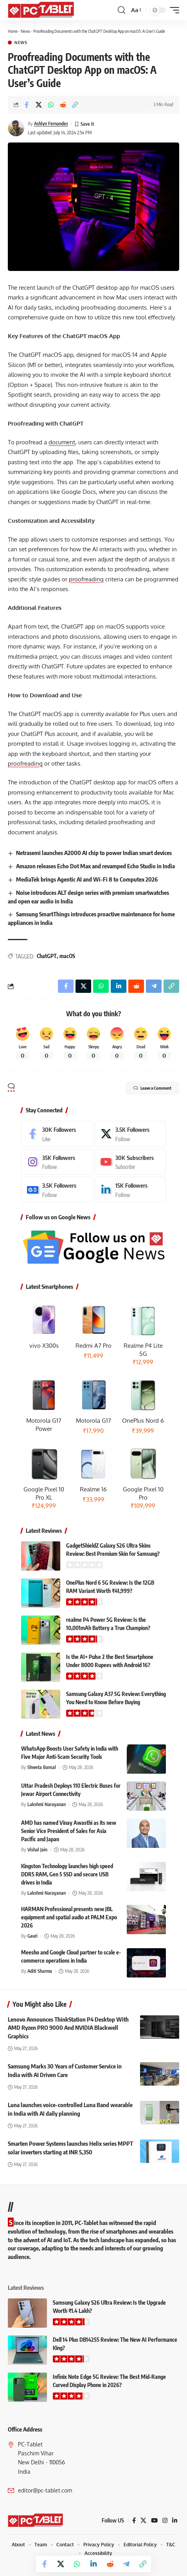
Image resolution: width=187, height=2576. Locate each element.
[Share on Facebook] (26, 104)
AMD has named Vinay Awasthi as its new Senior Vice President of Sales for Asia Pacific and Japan (68, 1830)
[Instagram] (57, 1162)
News (25, 31)
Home (13, 31)
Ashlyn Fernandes (51, 123)
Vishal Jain (37, 1850)
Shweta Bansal (41, 1767)
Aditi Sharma (39, 1971)
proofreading (86, 579)
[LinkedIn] (130, 1189)
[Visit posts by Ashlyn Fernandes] (16, 128)
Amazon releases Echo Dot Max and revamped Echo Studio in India (95, 865)
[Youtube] (130, 1162)
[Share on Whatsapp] (50, 104)
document (62, 442)
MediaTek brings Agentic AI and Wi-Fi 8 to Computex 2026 (87, 879)
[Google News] (57, 1189)
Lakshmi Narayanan (46, 1804)
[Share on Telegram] (126, 2564)
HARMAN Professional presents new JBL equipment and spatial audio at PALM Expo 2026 (69, 1917)
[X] (130, 1134)
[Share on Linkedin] (93, 2564)
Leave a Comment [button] (152, 1088)
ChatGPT (47, 956)
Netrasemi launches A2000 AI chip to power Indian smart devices (94, 852)
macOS (67, 956)
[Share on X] (38, 104)
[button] (121, 10)
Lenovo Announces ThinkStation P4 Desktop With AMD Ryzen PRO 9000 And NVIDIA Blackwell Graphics (68, 2028)
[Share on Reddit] (63, 104)
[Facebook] (57, 1134)
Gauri (32, 1936)
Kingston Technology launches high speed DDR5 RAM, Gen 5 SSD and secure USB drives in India (67, 1874)
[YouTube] (154, 2520)
